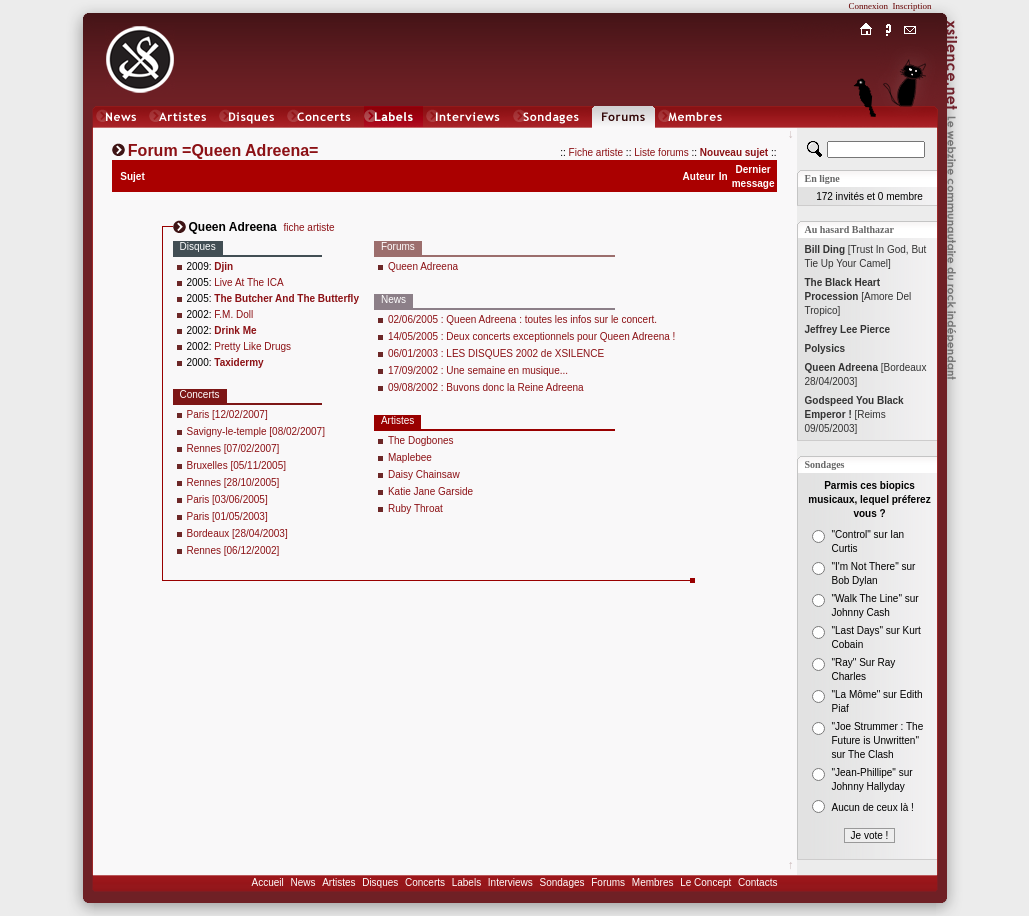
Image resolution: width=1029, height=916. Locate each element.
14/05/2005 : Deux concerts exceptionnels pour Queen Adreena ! (531, 336)
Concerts (425, 882)
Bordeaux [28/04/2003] (237, 533)
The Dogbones (421, 440)
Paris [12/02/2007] (227, 414)
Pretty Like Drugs (252, 346)
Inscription (912, 6)
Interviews (510, 882)
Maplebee (410, 457)
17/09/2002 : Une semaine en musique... (478, 370)
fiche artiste (308, 227)
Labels (466, 882)
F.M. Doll (233, 314)
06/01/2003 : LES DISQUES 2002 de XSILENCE (496, 353)
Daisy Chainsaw (424, 474)
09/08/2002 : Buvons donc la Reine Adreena (486, 387)
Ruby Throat (415, 508)
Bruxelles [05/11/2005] (237, 465)
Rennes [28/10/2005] (233, 482)
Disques (380, 882)
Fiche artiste (596, 152)
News (302, 882)
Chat (909, 136)
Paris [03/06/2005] (227, 499)
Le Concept (705, 882)
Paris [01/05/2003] (227, 516)
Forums (608, 882)
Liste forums (661, 152)
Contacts (757, 882)
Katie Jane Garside (430, 491)
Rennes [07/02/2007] (233, 448)
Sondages (562, 882)
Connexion (869, 6)
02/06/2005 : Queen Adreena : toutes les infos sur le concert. (522, 319)
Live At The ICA (248, 282)
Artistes (338, 882)
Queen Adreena (423, 266)
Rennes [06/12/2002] (233, 550)
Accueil (268, 882)
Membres (653, 882)
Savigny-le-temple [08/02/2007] (256, 431)
